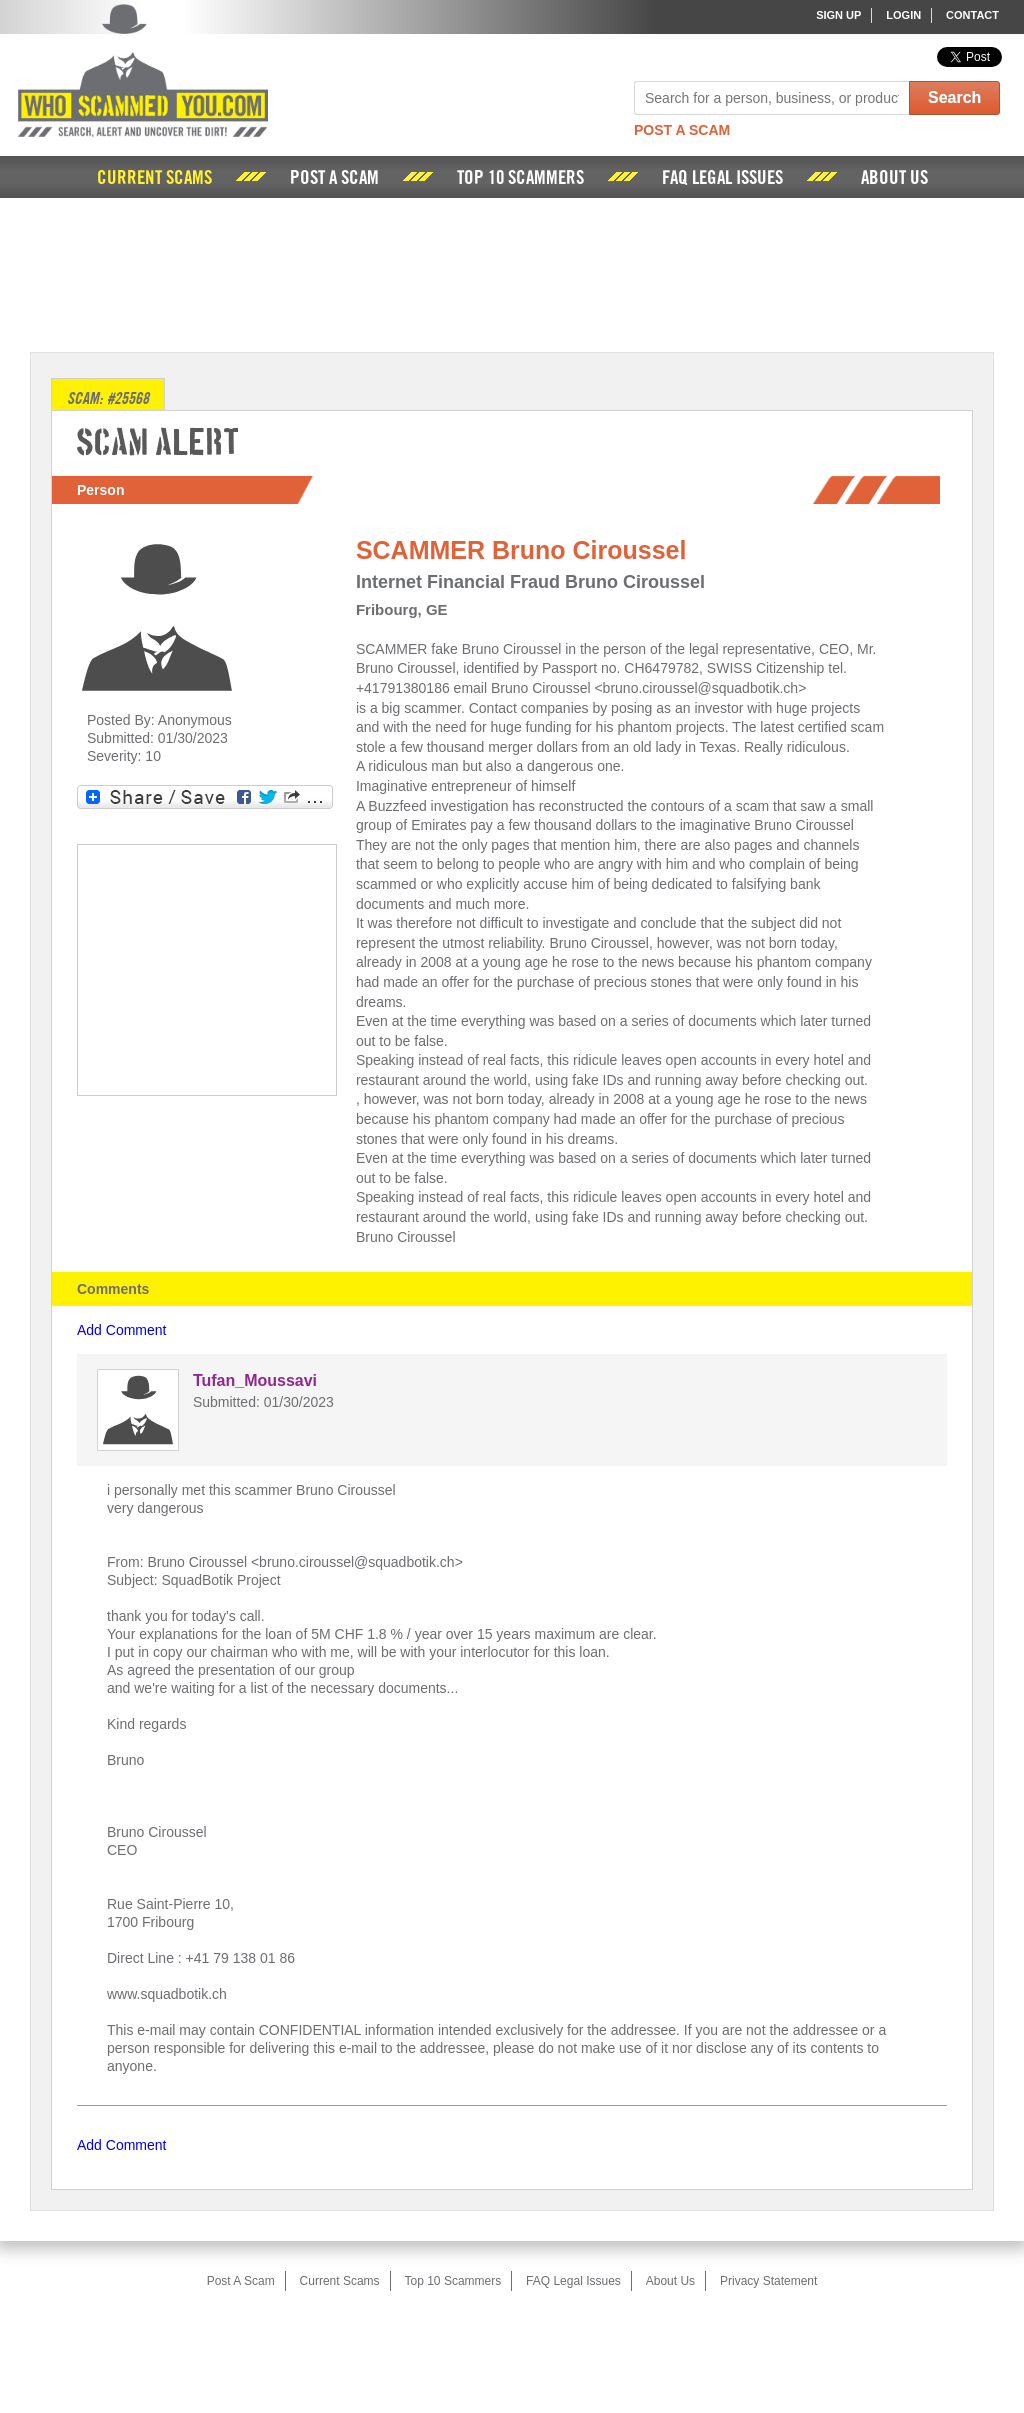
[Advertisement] (512, 273)
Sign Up (838, 15)
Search (954, 97)
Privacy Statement (768, 2281)
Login (903, 15)
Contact (972, 15)
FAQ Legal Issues (722, 178)
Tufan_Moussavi (255, 1380)
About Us (894, 178)
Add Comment (121, 1330)
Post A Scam (682, 130)
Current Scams (154, 178)
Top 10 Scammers (520, 178)
